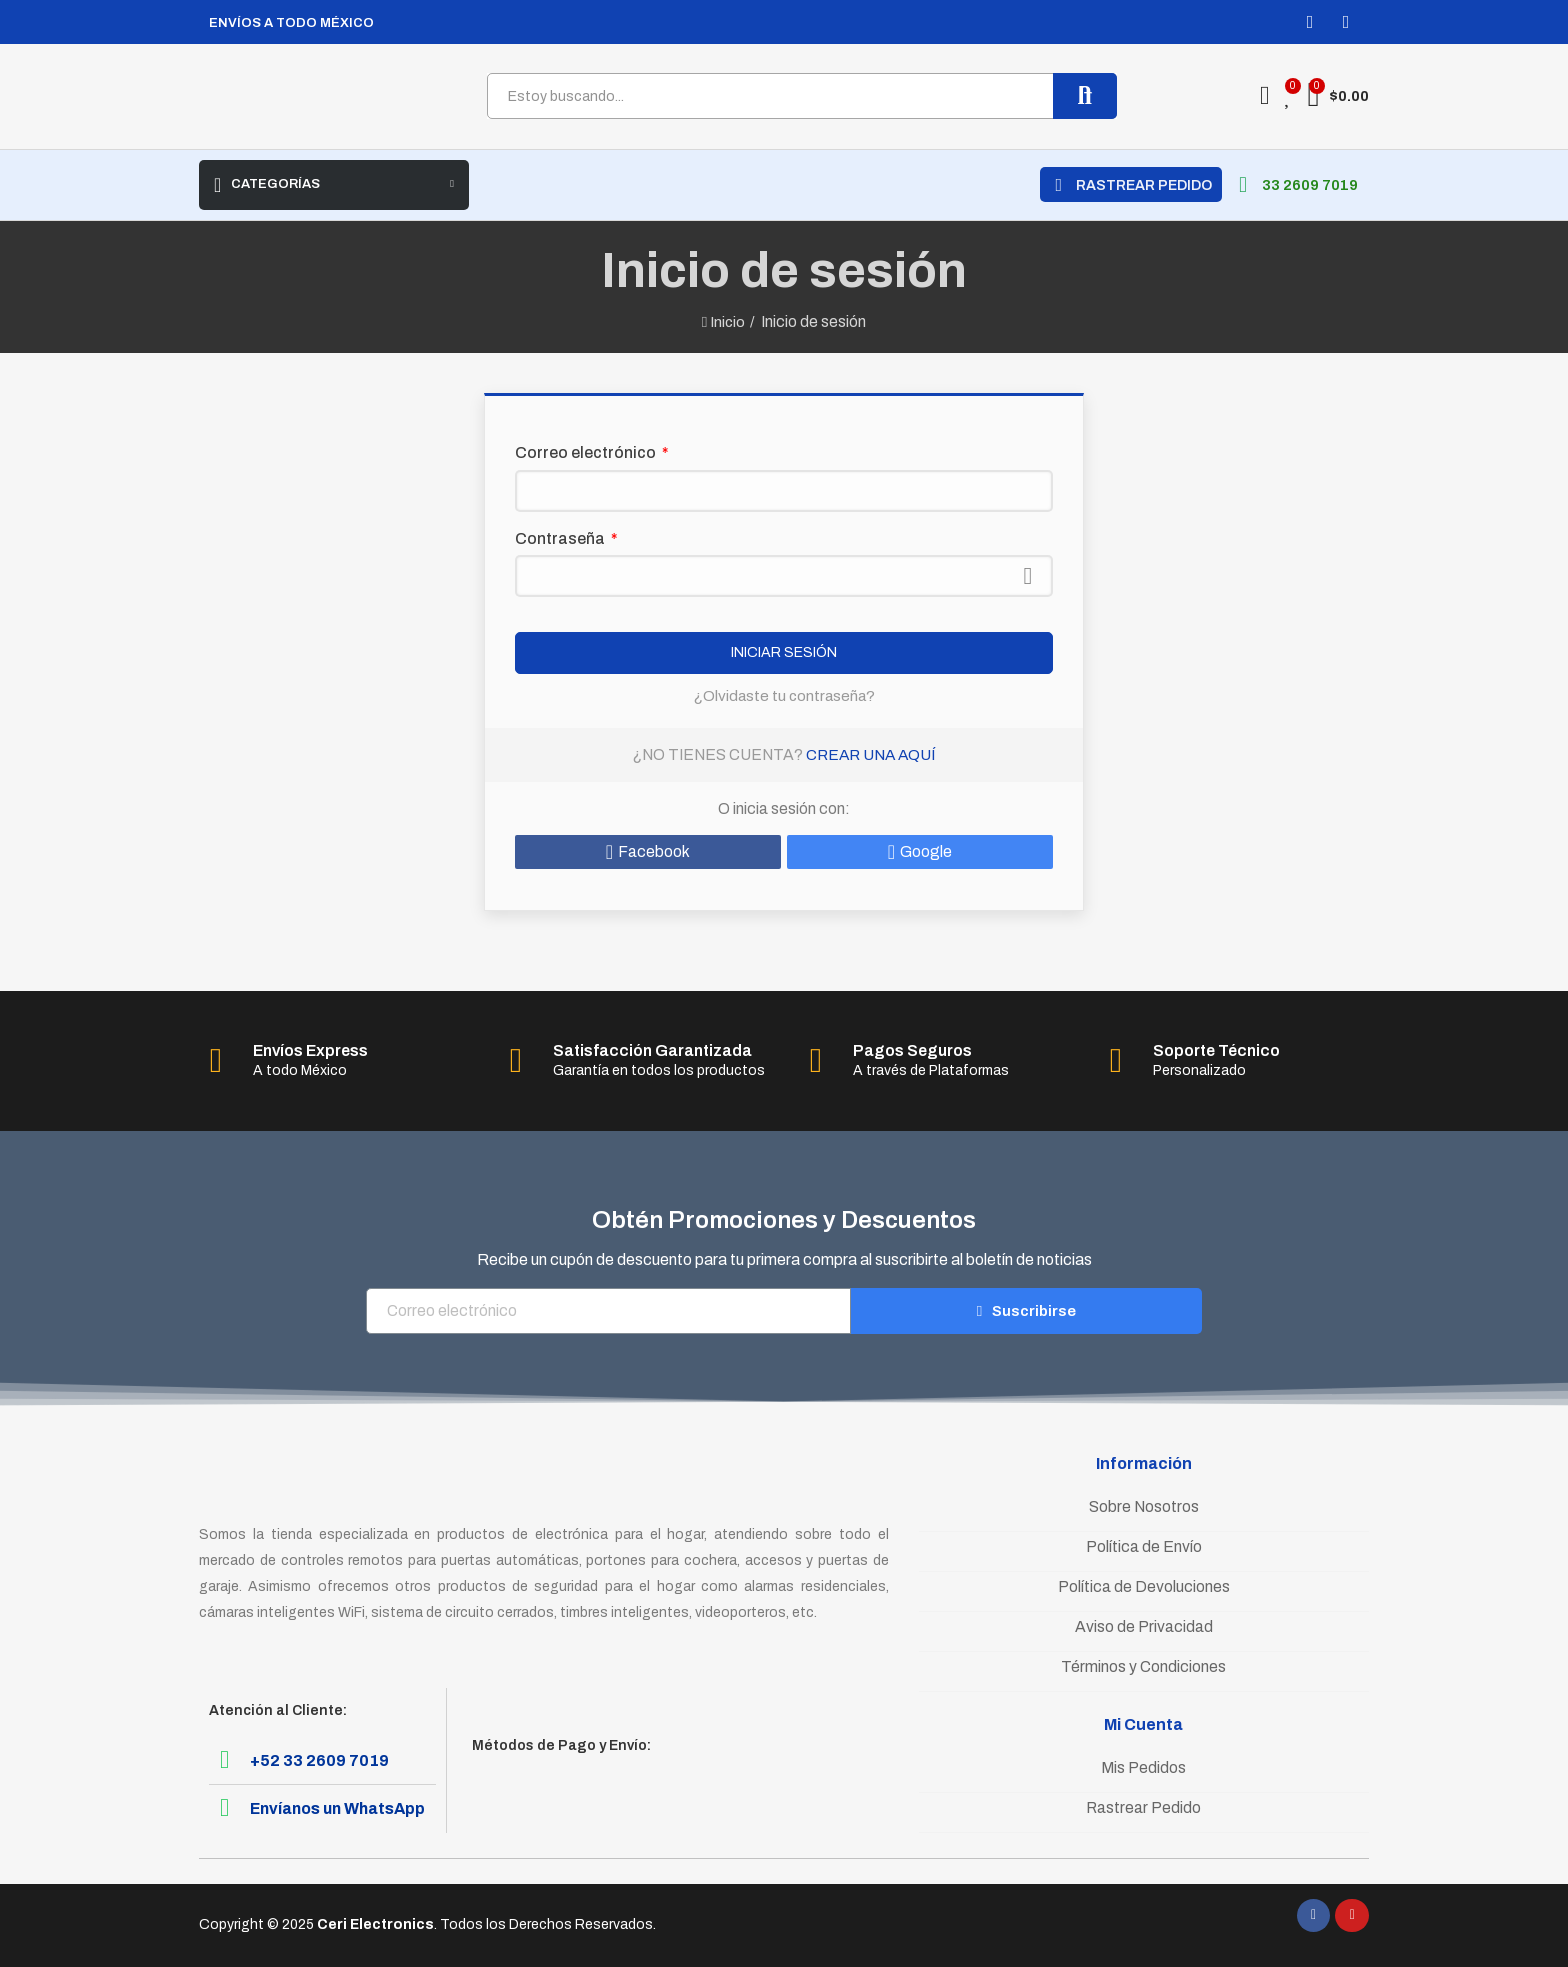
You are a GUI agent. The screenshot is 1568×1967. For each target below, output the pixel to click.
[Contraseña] (784, 576)
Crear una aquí (871, 754)
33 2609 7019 (1310, 185)
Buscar (1085, 96)
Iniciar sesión (784, 653)
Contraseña (561, 538)
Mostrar (1028, 576)
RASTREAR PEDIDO (1144, 185)
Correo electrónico (587, 452)
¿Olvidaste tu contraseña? (784, 695)
